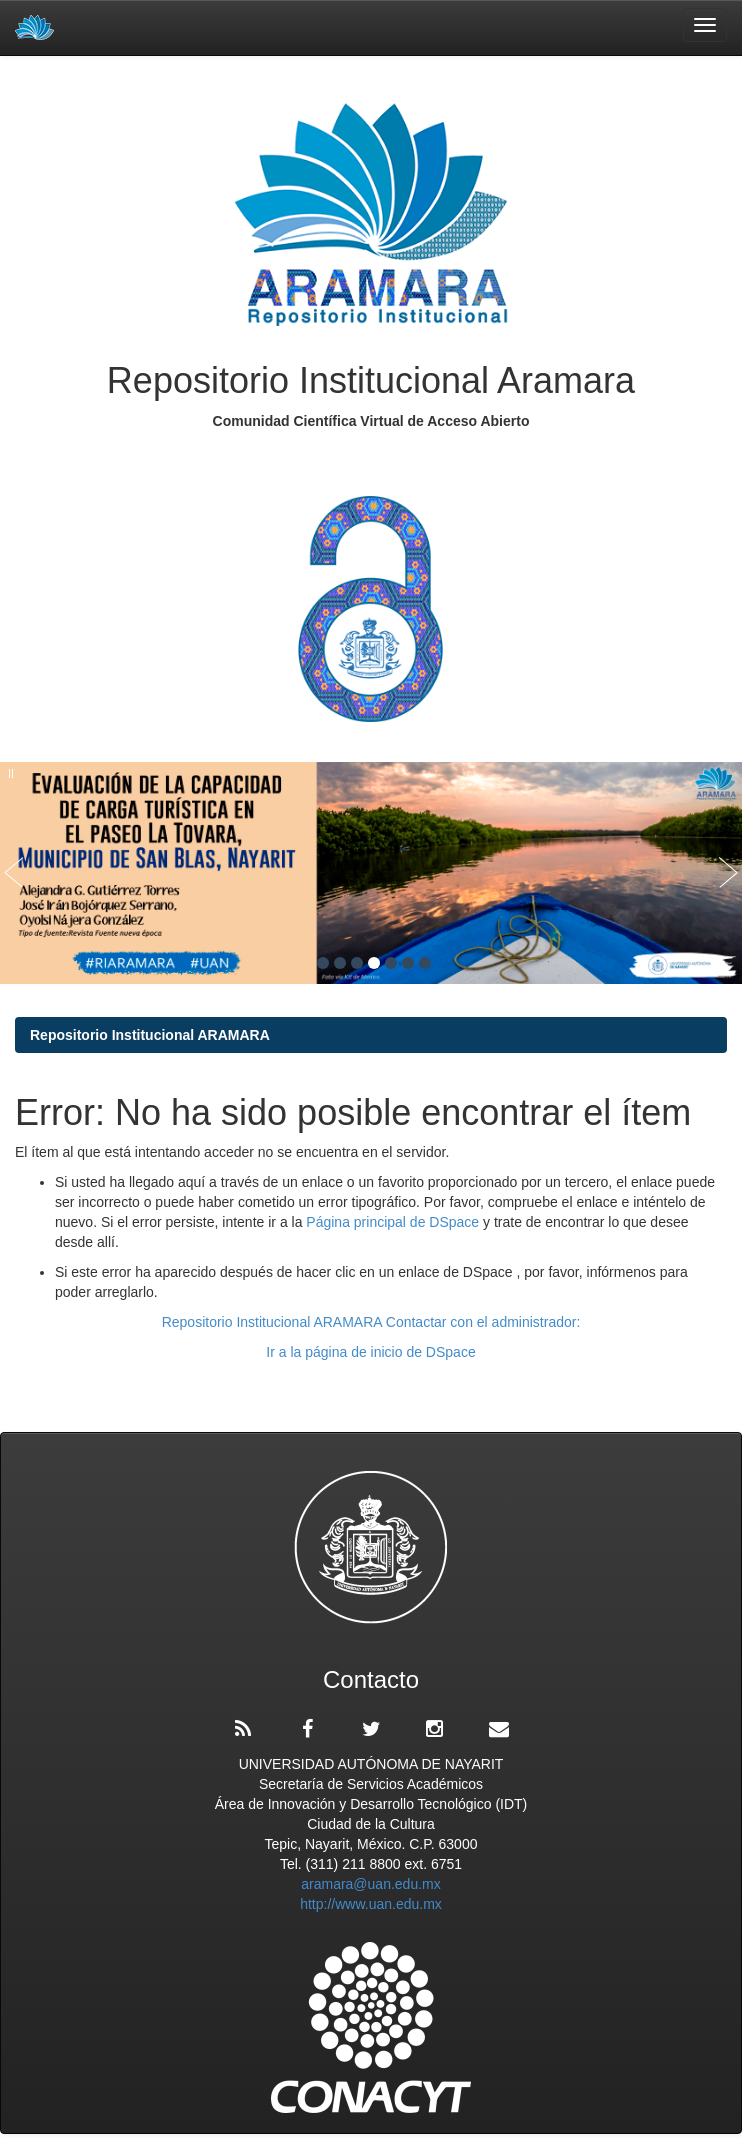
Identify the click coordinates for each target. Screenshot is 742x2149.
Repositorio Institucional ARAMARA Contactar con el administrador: (371, 1322)
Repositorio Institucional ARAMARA (150, 1035)
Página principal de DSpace (394, 1222)
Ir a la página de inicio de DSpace (370, 1352)
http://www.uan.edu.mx (371, 1904)
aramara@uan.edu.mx (371, 1884)
